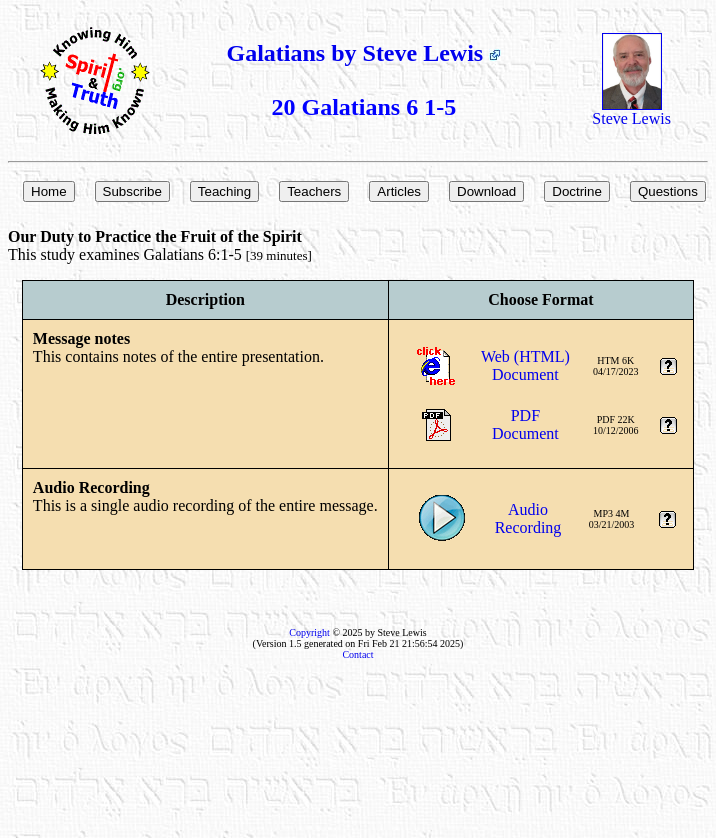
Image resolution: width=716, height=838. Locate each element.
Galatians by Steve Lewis (364, 53)
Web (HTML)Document (525, 365)
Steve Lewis (631, 111)
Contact (357, 654)
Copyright (309, 632)
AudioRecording (528, 518)
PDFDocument (525, 424)
